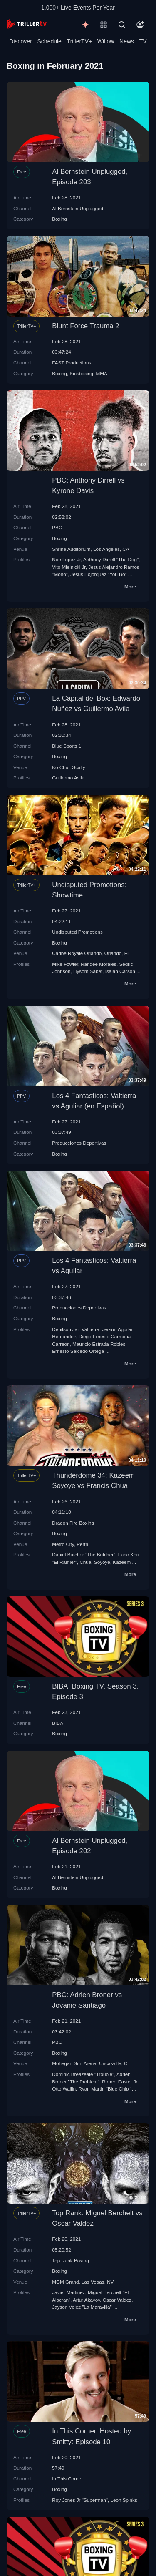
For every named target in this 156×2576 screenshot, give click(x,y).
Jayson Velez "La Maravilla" (81, 2307)
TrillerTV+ (79, 41)
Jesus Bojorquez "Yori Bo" (98, 574)
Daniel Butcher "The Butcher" (83, 1554)
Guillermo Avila (68, 777)
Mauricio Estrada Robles (98, 1344)
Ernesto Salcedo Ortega (78, 1351)
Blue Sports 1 (66, 746)
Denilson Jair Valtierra (75, 1329)
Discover (20, 41)
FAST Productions (71, 362)
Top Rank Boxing (70, 2260)
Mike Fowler (65, 964)
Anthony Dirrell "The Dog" (111, 559)
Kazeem (122, 1562)
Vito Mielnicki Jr (68, 567)
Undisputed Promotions (77, 932)
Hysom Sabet (87, 971)
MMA (101, 373)
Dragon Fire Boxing (73, 1522)
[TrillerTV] (27, 24)
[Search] (122, 24)
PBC (57, 527)
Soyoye (102, 1562)
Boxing (59, 218)
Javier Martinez (68, 2292)
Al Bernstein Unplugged (77, 208)
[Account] (140, 24)
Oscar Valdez (117, 2299)
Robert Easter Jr (119, 2081)
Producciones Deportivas (79, 1143)
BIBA (57, 1723)
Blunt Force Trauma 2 (85, 326)
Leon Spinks (123, 2500)
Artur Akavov (86, 2299)
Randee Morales (98, 964)
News (126, 41)
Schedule (49, 41)
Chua (85, 1562)
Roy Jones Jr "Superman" (80, 2500)
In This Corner (67, 2478)
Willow (105, 41)
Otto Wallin (64, 2088)
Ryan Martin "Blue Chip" (105, 2088)
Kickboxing (82, 373)
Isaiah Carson (120, 971)
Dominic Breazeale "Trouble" (83, 2074)
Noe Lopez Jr (66, 559)
